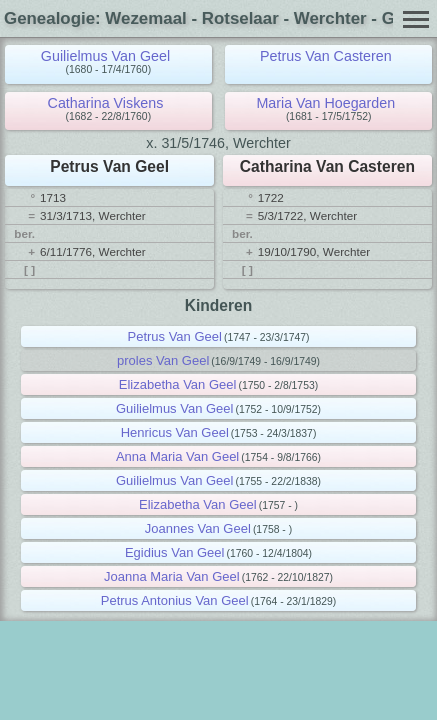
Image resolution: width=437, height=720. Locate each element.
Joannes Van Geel (198, 528)
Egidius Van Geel (175, 552)
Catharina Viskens (106, 103)
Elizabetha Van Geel (178, 384)
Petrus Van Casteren (326, 56)
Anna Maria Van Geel (177, 456)
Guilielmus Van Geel (105, 56)
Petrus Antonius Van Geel (175, 600)
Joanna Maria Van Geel (172, 576)
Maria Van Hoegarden (325, 103)
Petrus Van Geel (174, 336)
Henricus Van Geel (175, 432)
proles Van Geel (163, 360)
